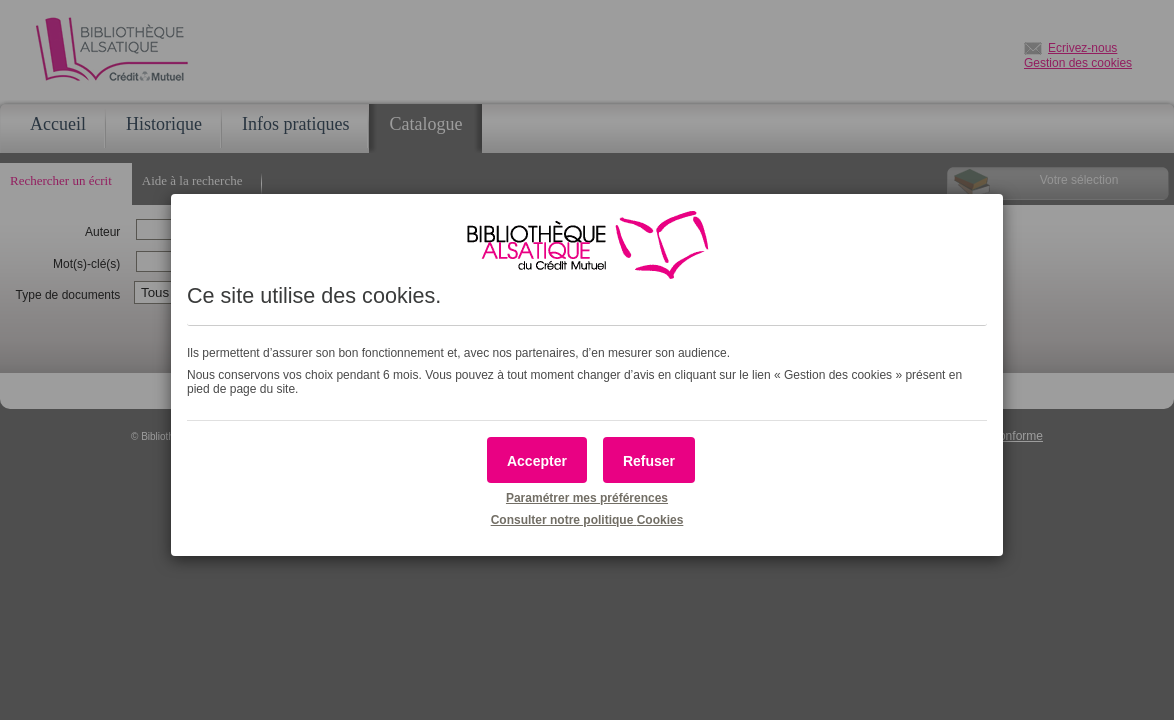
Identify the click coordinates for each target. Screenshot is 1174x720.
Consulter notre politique (587, 520)
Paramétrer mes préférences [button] (587, 498)
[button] (537, 460)
